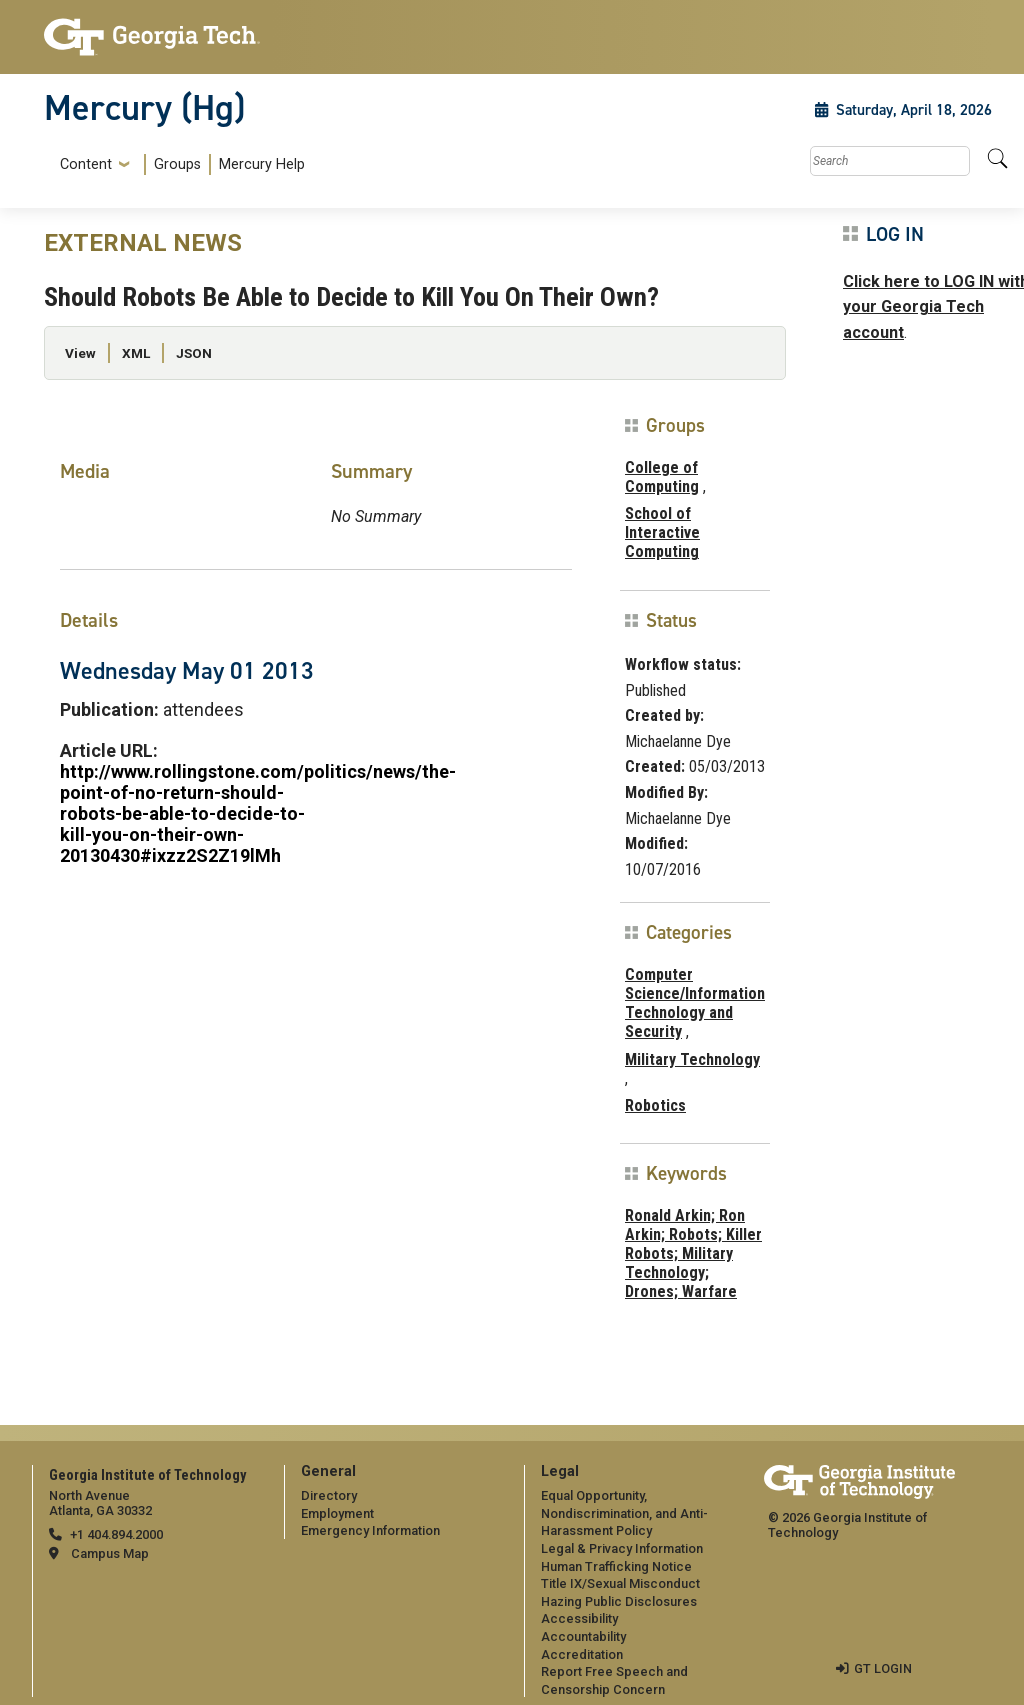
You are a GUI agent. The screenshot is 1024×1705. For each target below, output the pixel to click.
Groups (177, 164)
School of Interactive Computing (662, 532)
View (80, 353)
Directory (329, 1495)
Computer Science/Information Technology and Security (695, 1003)
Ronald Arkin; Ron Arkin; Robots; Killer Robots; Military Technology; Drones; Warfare (693, 1254)
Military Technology (692, 1059)
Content (86, 165)
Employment (337, 1513)
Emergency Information (370, 1530)
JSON (194, 353)
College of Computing (662, 477)
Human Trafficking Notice (616, 1566)
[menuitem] (178, 164)
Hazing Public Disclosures (619, 1601)
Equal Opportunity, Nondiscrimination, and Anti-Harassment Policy (624, 1513)
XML (136, 353)
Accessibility (579, 1618)
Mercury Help (262, 164)
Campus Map (110, 1553)
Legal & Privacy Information (622, 1548)
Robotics (655, 1105)
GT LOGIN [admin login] (883, 1668)
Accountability (583, 1636)
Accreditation (582, 1654)
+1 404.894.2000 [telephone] (116, 1534)
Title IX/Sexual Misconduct (620, 1583)
